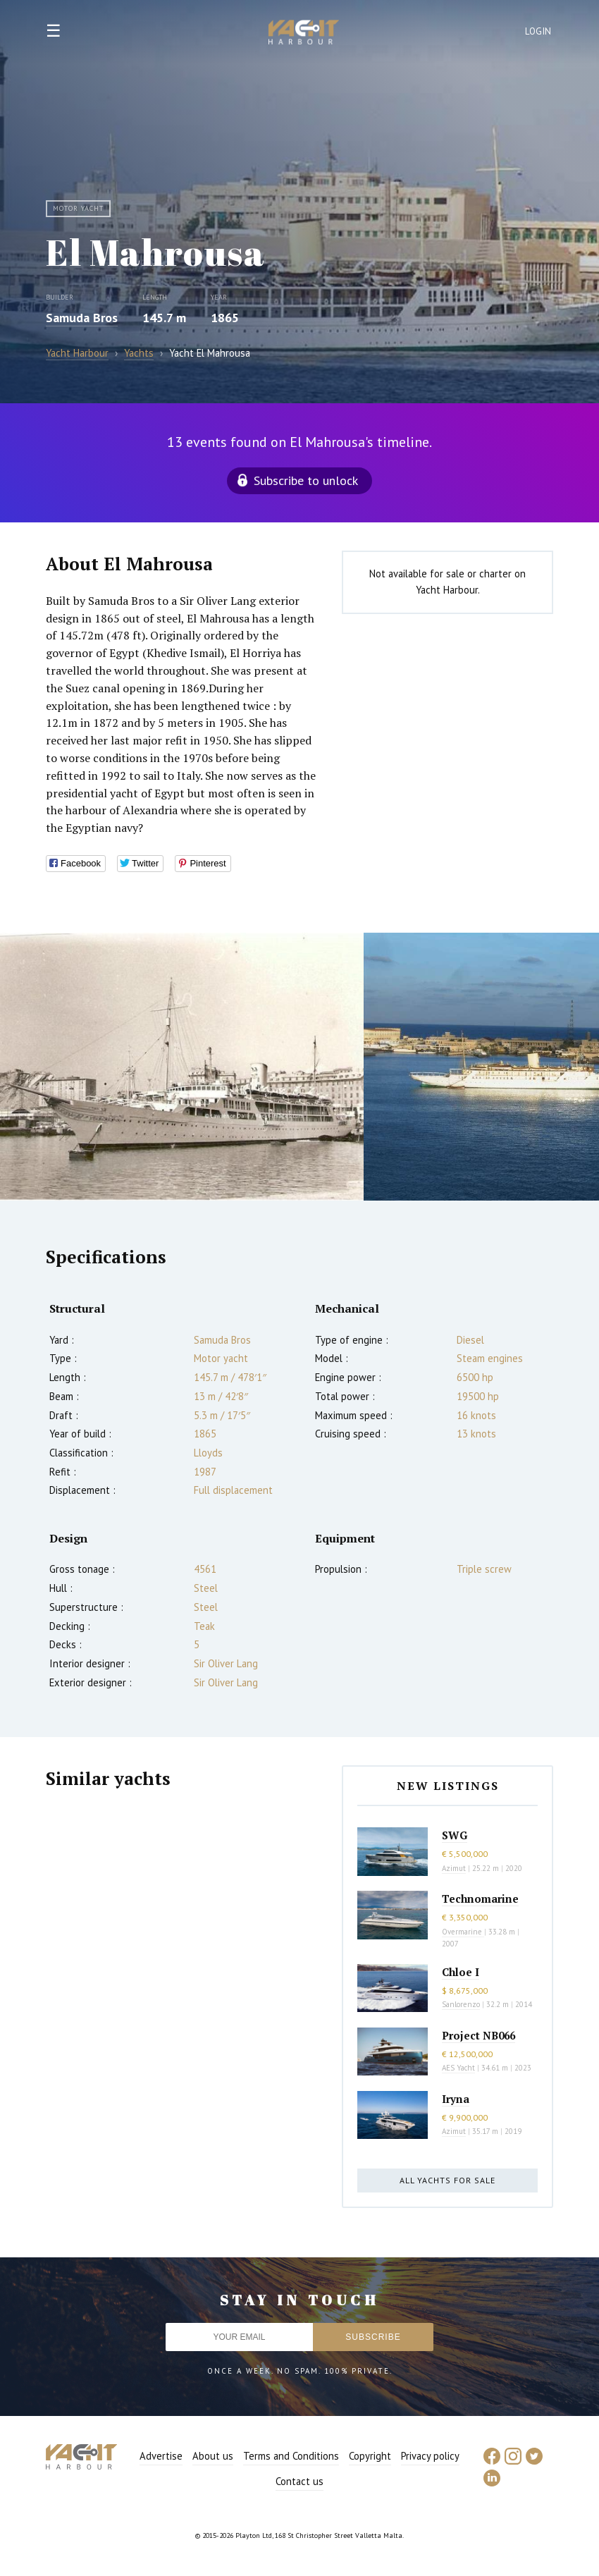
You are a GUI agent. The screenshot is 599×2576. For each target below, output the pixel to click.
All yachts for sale (447, 2180)
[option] (182, 1067)
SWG (454, 1835)
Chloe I (460, 1972)
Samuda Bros (82, 317)
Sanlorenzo (461, 2004)
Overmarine (463, 1932)
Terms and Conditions (291, 2455)
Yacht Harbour (303, 34)
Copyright (370, 2455)
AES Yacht (458, 2068)
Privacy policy (430, 2455)
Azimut (454, 1868)
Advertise (161, 2455)
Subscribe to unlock (306, 480)
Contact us (299, 2481)
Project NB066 (478, 2035)
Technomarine (480, 1898)
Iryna (455, 2099)
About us (212, 2455)
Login (538, 31)
